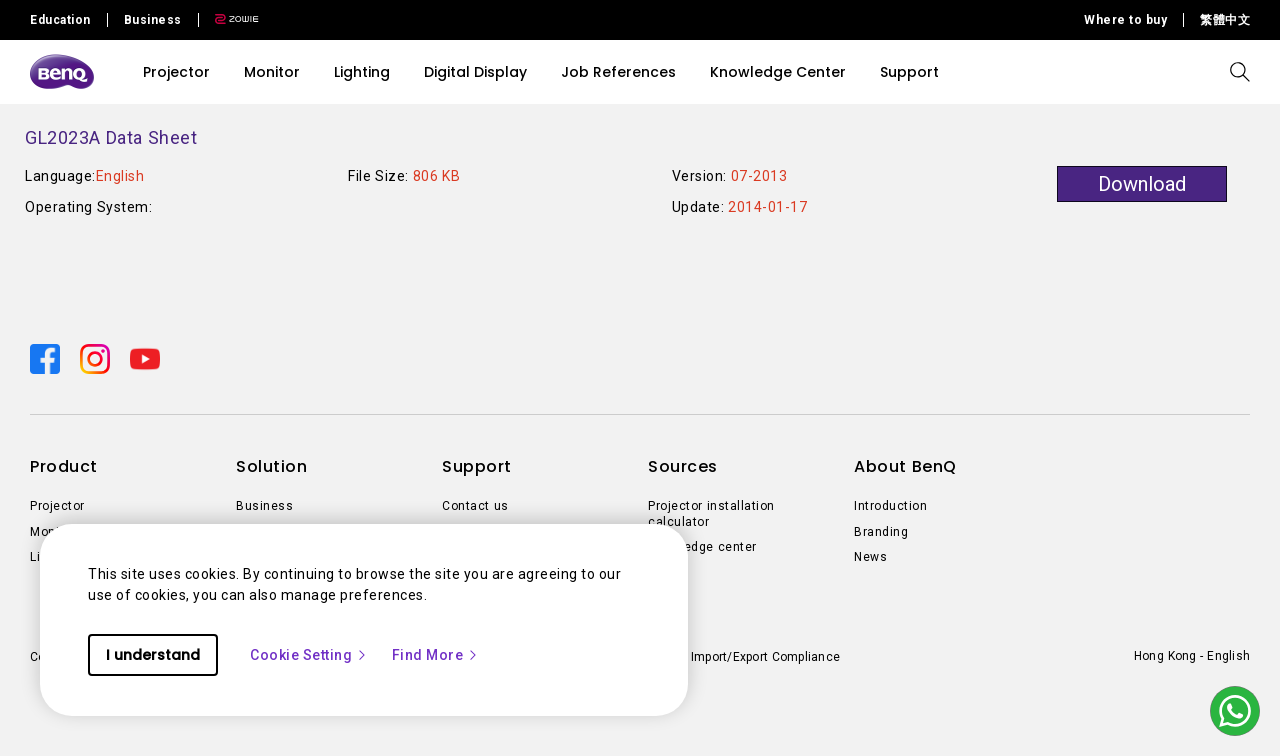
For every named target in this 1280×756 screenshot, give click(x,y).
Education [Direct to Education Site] (60, 20)
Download (1142, 184)
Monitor (272, 72)
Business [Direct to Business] (264, 506)
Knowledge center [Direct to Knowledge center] (702, 547)
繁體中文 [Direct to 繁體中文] (1225, 20)
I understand (153, 655)
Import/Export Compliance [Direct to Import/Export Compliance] (765, 657)
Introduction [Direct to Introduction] (890, 506)
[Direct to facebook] (47, 358)
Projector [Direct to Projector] (57, 506)
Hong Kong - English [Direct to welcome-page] (1192, 656)
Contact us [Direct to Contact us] (475, 506)
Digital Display (475, 72)
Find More (436, 655)
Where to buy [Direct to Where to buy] (1125, 20)
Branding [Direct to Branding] (881, 532)
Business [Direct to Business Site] (153, 20)
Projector (176, 72)
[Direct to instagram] (97, 358)
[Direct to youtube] (145, 358)
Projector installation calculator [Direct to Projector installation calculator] (711, 514)
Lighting (362, 72)
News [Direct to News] (870, 557)
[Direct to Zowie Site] (229, 20)
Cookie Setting (309, 655)
